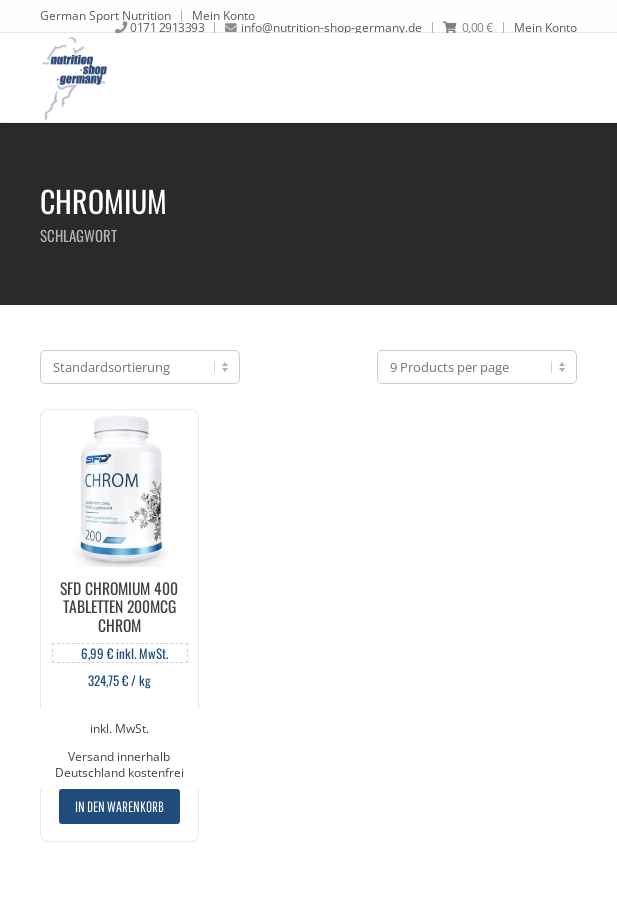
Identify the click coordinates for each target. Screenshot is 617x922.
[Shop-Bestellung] (140, 367)
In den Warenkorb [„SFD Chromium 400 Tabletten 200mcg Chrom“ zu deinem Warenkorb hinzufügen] (119, 806)
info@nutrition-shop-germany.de (331, 27)
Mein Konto (223, 15)
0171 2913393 (167, 27)
